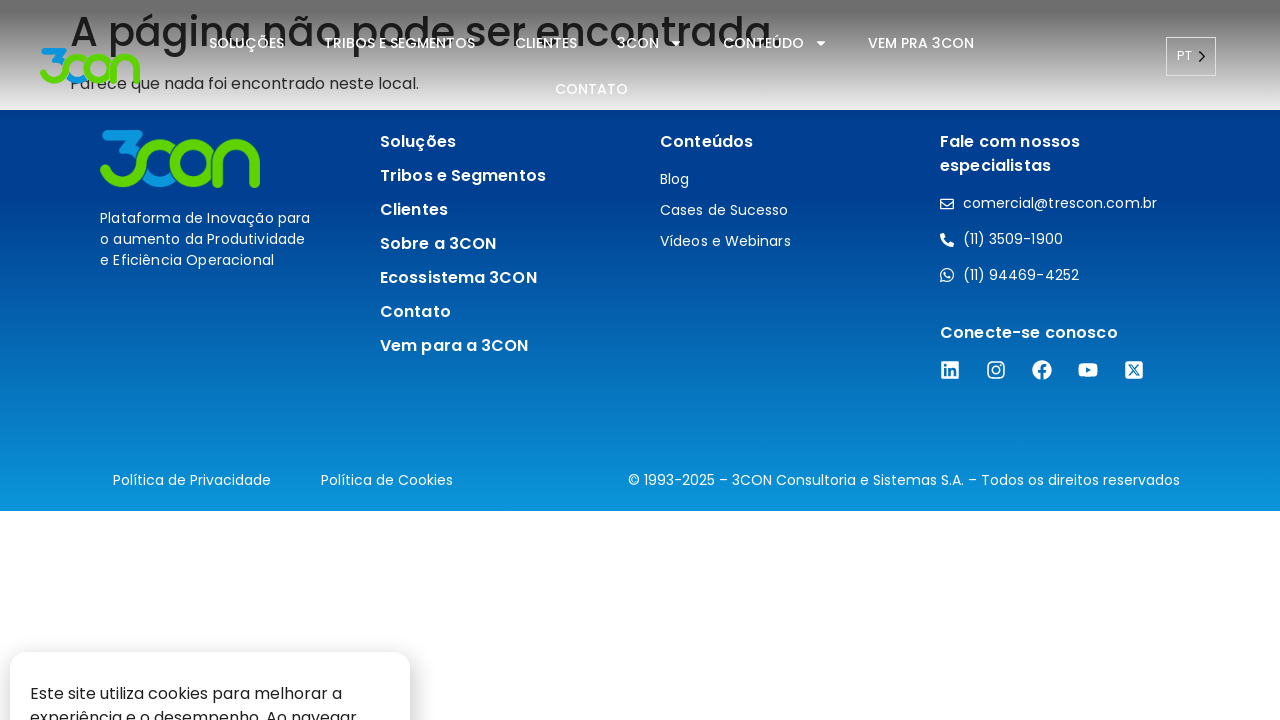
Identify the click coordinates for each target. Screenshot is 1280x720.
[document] (640, 360)
